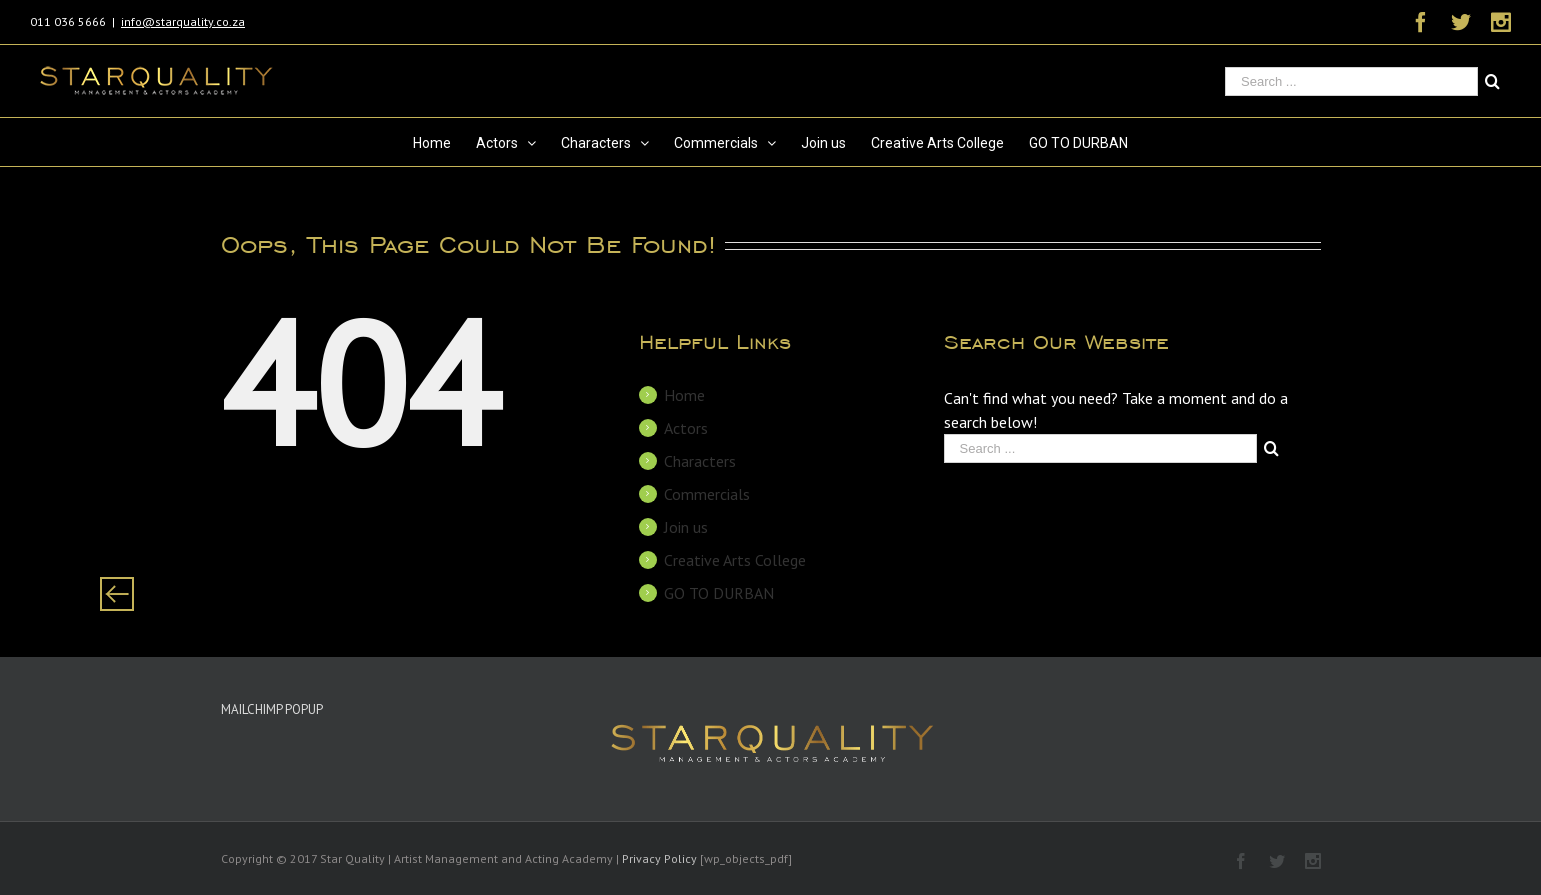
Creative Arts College (735, 560)
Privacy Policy (659, 858)
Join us (686, 527)
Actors (686, 428)
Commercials (707, 494)
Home (684, 395)
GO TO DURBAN (719, 593)
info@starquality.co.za (183, 21)
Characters (700, 461)
